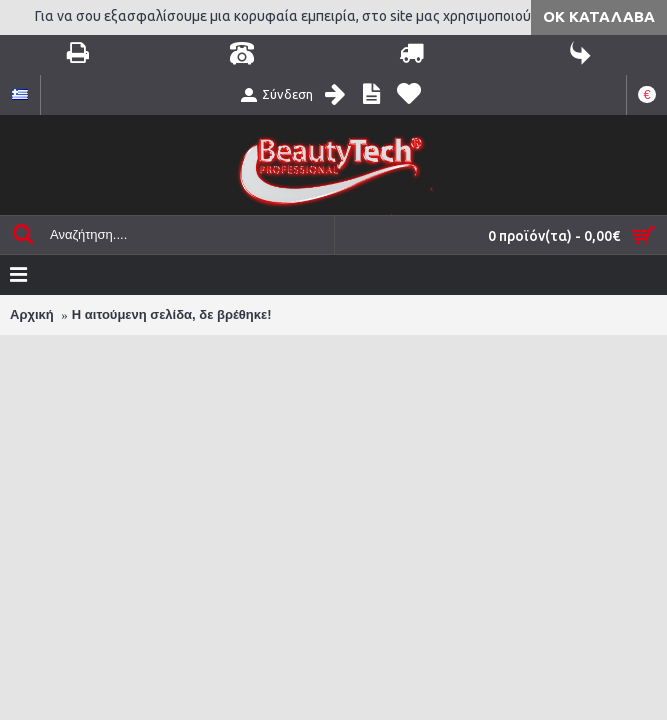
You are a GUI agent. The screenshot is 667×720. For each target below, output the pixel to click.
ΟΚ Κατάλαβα (599, 16)
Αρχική (32, 314)
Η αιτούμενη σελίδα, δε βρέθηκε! (172, 314)
